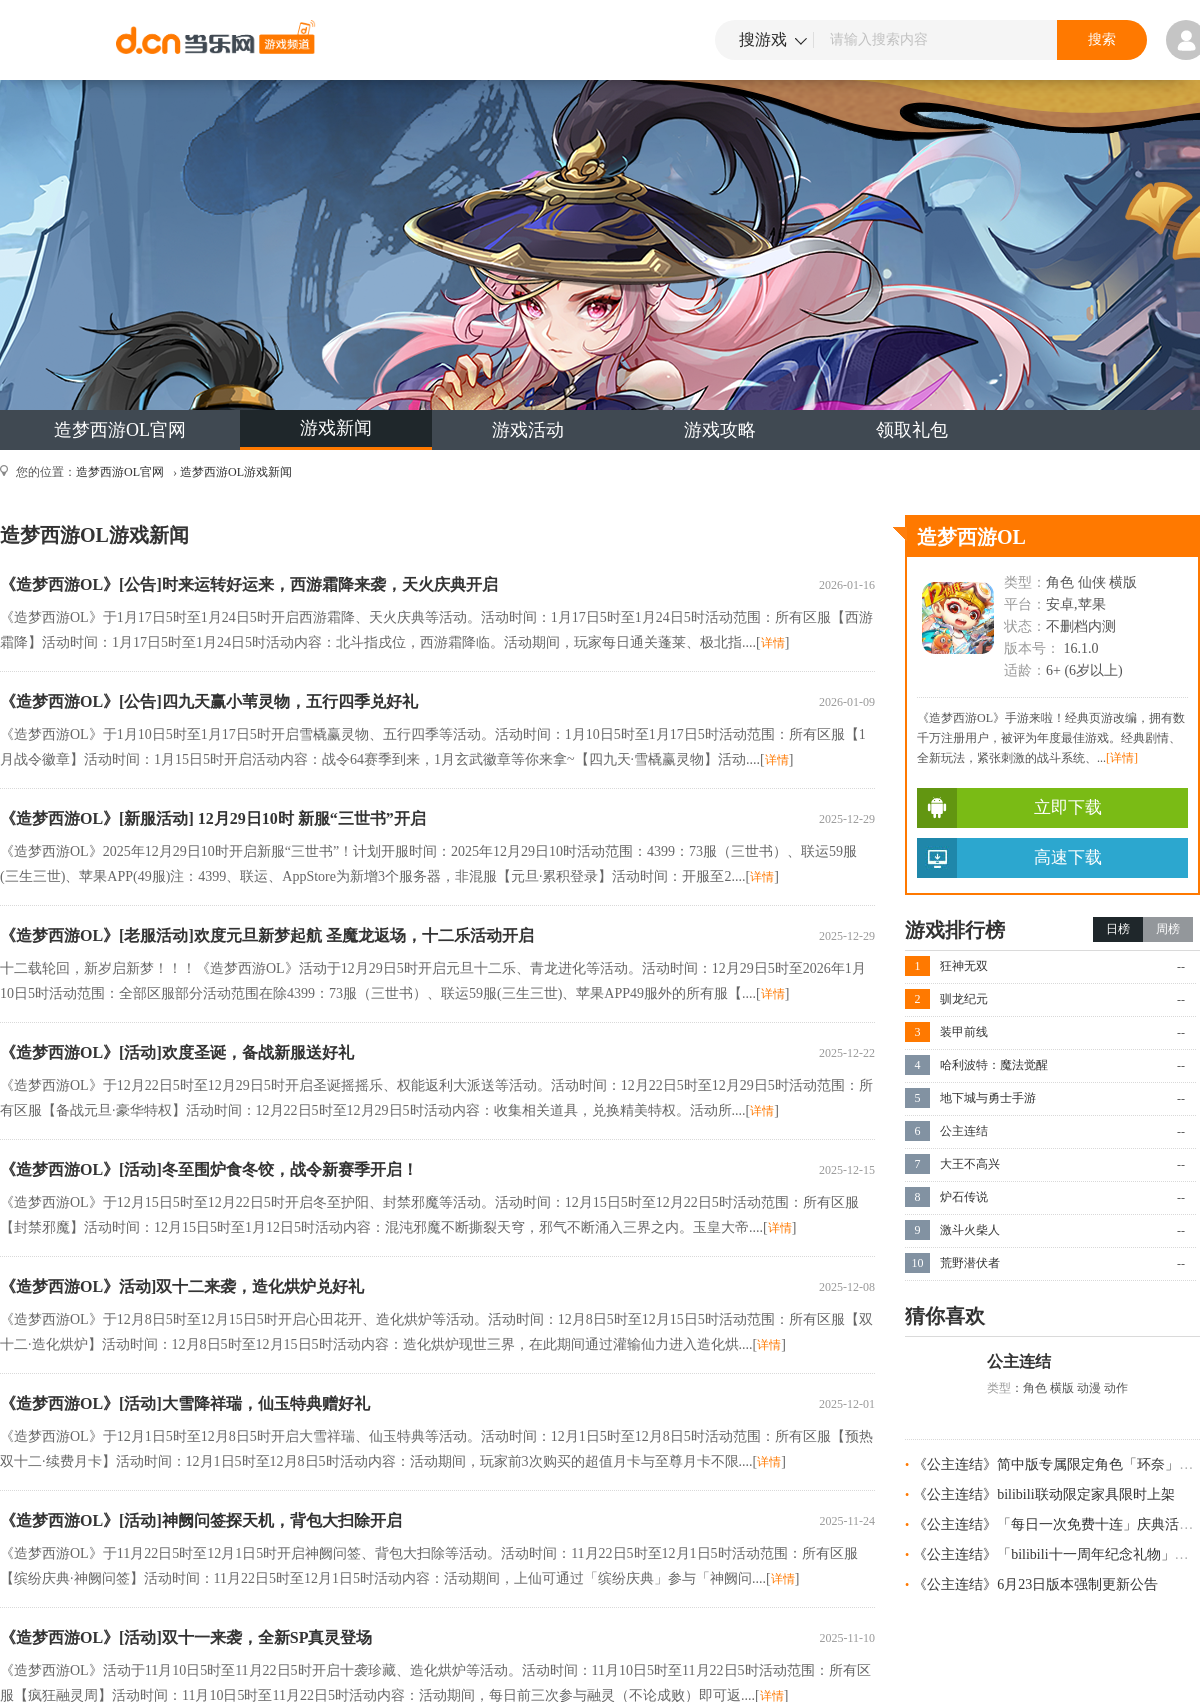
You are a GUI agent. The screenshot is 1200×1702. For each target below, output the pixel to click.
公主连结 (964, 1131)
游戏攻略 (720, 430)
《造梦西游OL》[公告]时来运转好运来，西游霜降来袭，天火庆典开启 (249, 584)
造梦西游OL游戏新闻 (236, 472)
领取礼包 (912, 430)
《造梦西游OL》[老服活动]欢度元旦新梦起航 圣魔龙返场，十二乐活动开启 (267, 935)
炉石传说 (964, 1197)
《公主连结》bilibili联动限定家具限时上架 (1043, 1494)
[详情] (1122, 758)
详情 (773, 643)
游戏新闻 (336, 428)
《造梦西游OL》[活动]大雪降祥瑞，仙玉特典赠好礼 (185, 1403)
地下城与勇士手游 (988, 1098)
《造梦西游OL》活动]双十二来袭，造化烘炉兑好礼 (182, 1286)
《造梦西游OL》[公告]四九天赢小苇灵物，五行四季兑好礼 (209, 701)
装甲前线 (964, 1032)
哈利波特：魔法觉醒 (994, 1065)
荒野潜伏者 (970, 1263)
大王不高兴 (970, 1164)
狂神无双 (964, 966)
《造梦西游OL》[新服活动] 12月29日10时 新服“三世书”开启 (213, 818)
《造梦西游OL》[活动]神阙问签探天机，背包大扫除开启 (201, 1520)
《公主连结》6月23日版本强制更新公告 (1035, 1584)
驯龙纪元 (964, 999)
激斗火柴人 (970, 1230)
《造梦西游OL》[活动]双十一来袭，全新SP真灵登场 (186, 1637)
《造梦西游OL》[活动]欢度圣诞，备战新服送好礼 (177, 1052)
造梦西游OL (971, 537)
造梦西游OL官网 (120, 430)
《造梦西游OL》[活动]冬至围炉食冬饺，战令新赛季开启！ (209, 1169)
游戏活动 (528, 430)
